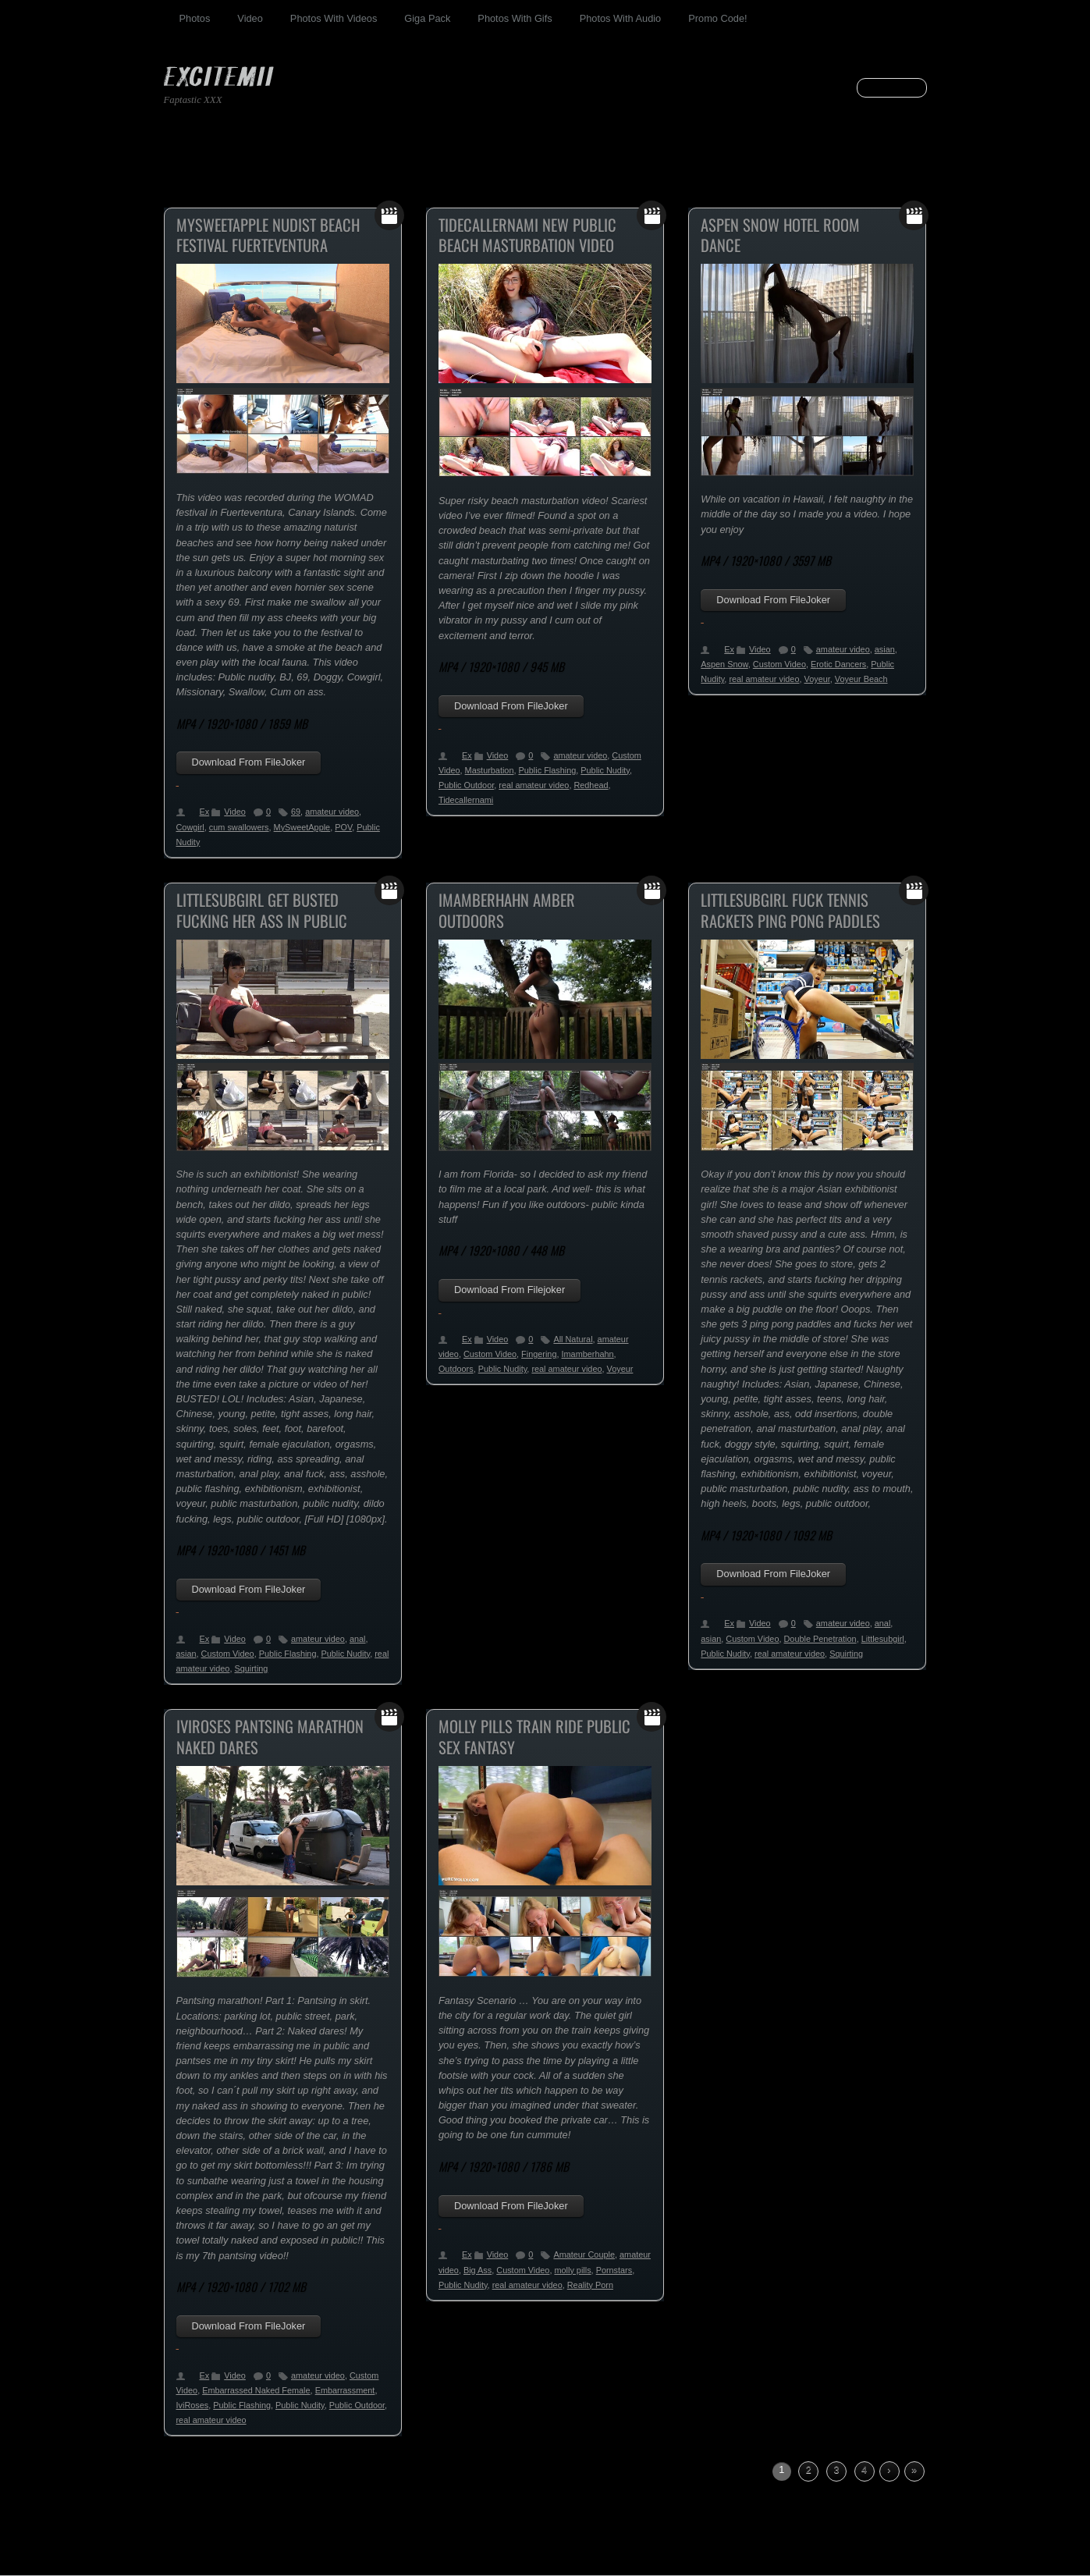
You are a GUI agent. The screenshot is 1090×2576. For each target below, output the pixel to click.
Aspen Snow (724, 664)
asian (885, 649)
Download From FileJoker (249, 762)
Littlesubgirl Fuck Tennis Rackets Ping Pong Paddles (790, 910)
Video (250, 18)
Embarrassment (345, 2390)
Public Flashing (548, 770)
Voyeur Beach (861, 679)
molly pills (572, 2270)
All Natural (572, 1339)
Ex (205, 811)
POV (343, 827)
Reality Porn (590, 2285)
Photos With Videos (333, 18)
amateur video (332, 811)
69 (295, 811)
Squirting (251, 1668)
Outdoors (456, 1368)
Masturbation (489, 770)
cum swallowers (239, 827)
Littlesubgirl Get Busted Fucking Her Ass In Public (261, 910)
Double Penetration (820, 1638)
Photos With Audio (621, 18)
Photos (195, 18)
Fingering (538, 1354)
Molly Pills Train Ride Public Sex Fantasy (534, 1736)
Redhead (590, 785)
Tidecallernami (465, 800)
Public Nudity (605, 770)
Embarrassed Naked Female (256, 2390)
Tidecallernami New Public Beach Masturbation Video (527, 235)
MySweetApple (302, 827)
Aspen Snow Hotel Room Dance (780, 235)
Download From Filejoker (509, 1289)
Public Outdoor (466, 785)
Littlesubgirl (882, 1638)
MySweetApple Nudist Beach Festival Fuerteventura (268, 235)
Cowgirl (190, 827)
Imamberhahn (588, 1354)
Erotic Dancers (838, 664)
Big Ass (477, 2270)
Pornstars (614, 2270)
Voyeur (817, 679)
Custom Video (779, 664)
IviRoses (192, 2405)
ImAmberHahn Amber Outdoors (506, 910)
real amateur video (534, 785)
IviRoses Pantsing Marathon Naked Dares (270, 1736)
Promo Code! (717, 18)
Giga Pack (427, 18)
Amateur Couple (584, 2254)
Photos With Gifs (515, 18)
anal (358, 1638)
